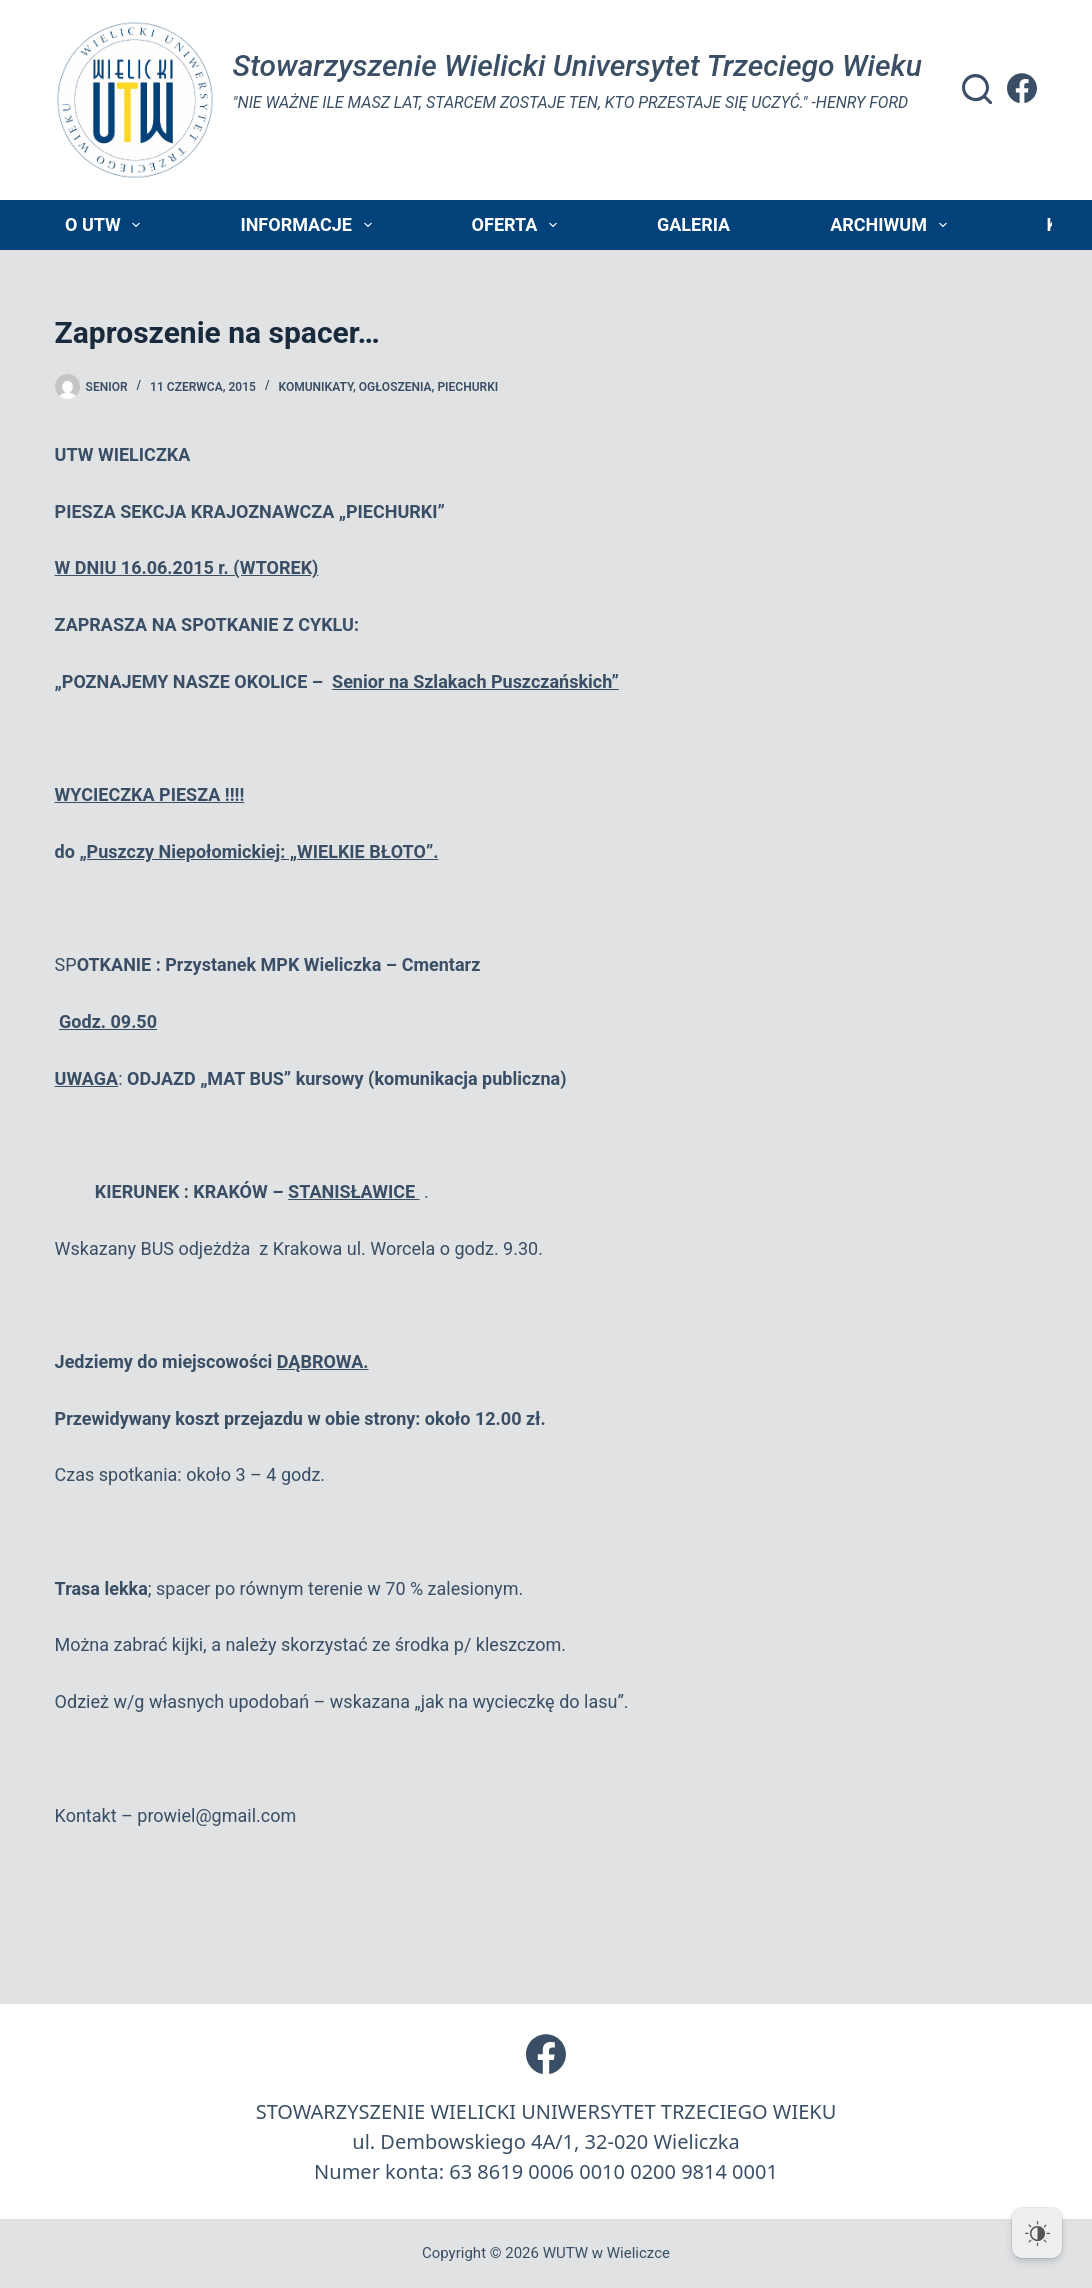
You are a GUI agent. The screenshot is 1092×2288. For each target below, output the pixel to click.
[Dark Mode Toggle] (1037, 2233)
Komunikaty (316, 387)
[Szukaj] (977, 89)
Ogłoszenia (395, 387)
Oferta (518, 225)
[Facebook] (1022, 88)
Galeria (693, 224)
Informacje (309, 225)
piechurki (467, 387)
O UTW (106, 225)
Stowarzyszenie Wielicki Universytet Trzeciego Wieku (577, 65)
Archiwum (892, 225)
